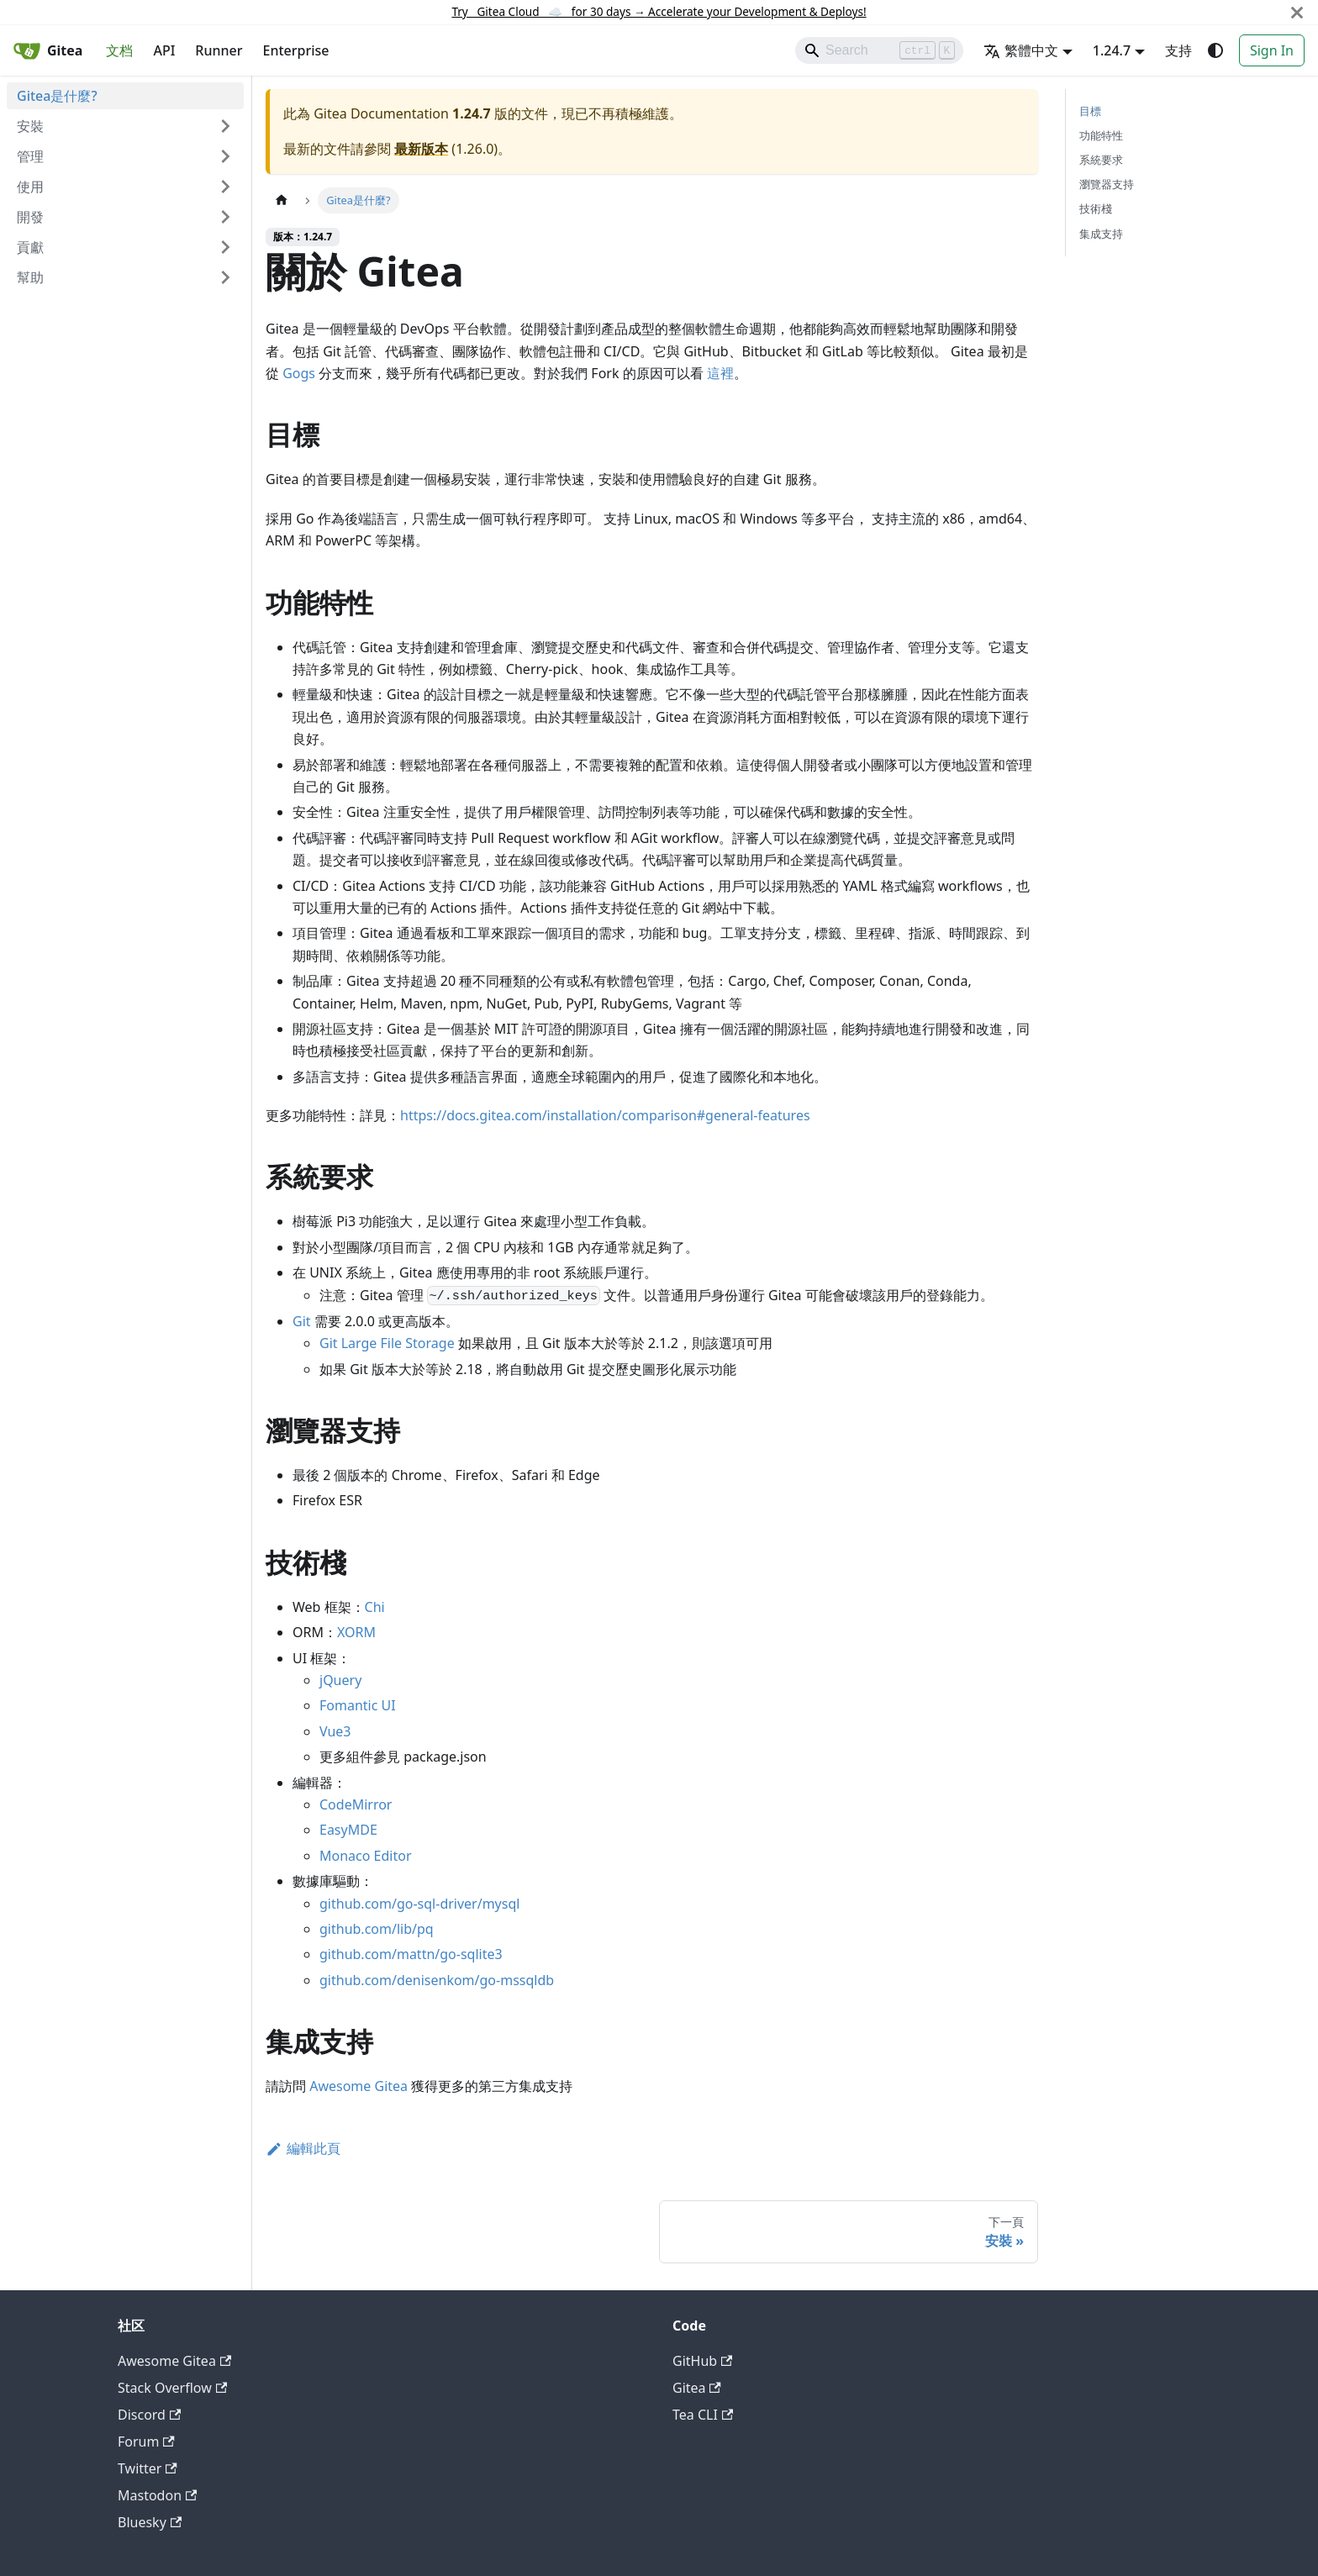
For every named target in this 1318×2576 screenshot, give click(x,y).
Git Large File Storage (387, 1343)
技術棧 (1095, 208)
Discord (149, 2414)
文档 (119, 50)
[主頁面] (282, 200)
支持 (1178, 50)
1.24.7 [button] (1112, 50)
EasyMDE (348, 1829)
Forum (146, 2441)
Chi (375, 1607)
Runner (218, 50)
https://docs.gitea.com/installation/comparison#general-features (605, 1115)
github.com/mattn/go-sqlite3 (411, 1954)
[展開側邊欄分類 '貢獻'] (225, 247)
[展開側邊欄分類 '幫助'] (225, 277)
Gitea (696, 2387)
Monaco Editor (365, 1855)
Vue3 (335, 1731)
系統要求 (1101, 159)
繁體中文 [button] (1020, 50)
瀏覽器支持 (1106, 184)
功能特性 (1101, 135)
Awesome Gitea (358, 2086)
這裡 (720, 373)
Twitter (147, 2468)
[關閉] (1297, 12)
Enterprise (296, 50)
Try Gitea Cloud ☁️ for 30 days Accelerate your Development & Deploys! (658, 11)
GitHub (702, 2361)
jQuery (340, 1680)
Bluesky (150, 2522)
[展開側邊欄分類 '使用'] (225, 186)
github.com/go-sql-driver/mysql (419, 1903)
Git (302, 1321)
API (164, 50)
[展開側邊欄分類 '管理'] (225, 156)
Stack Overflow (172, 2387)
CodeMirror (355, 1804)
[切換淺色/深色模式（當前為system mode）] (1215, 50)
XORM (356, 1632)
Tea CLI (702, 2414)
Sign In (1272, 50)
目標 (1090, 111)
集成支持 (1101, 233)
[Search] (879, 50)
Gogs (298, 373)
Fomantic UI (357, 1705)
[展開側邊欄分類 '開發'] (225, 216)
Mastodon (157, 2495)
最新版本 (421, 149)
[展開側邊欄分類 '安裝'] (225, 126)
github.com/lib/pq (376, 1929)
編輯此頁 (303, 2148)
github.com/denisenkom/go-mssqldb (436, 1980)
